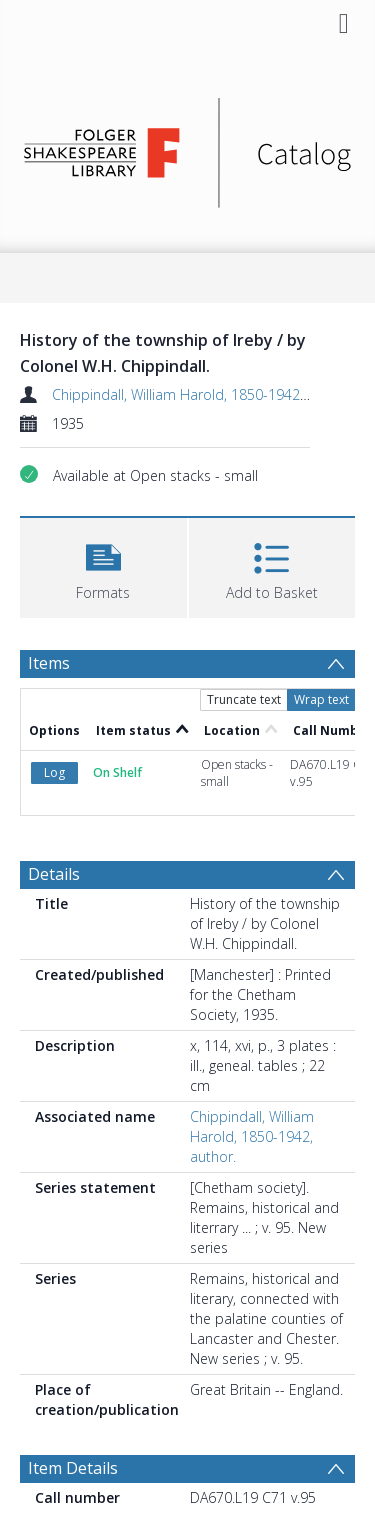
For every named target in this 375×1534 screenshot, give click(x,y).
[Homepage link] (188, 147)
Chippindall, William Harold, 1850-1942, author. (202, 394)
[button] (103, 565)
